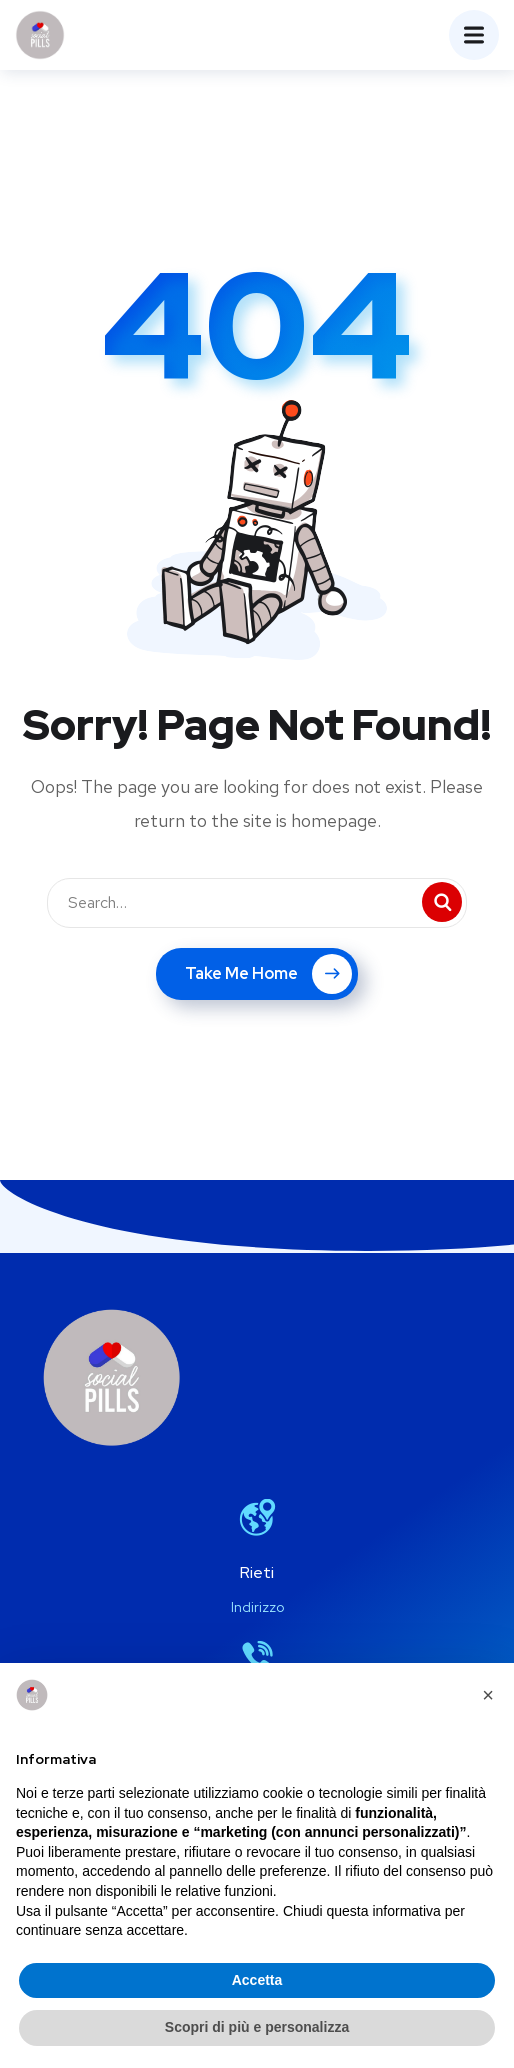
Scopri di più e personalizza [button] (257, 2027)
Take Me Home (268, 974)
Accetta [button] (257, 1980)
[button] (488, 1695)
